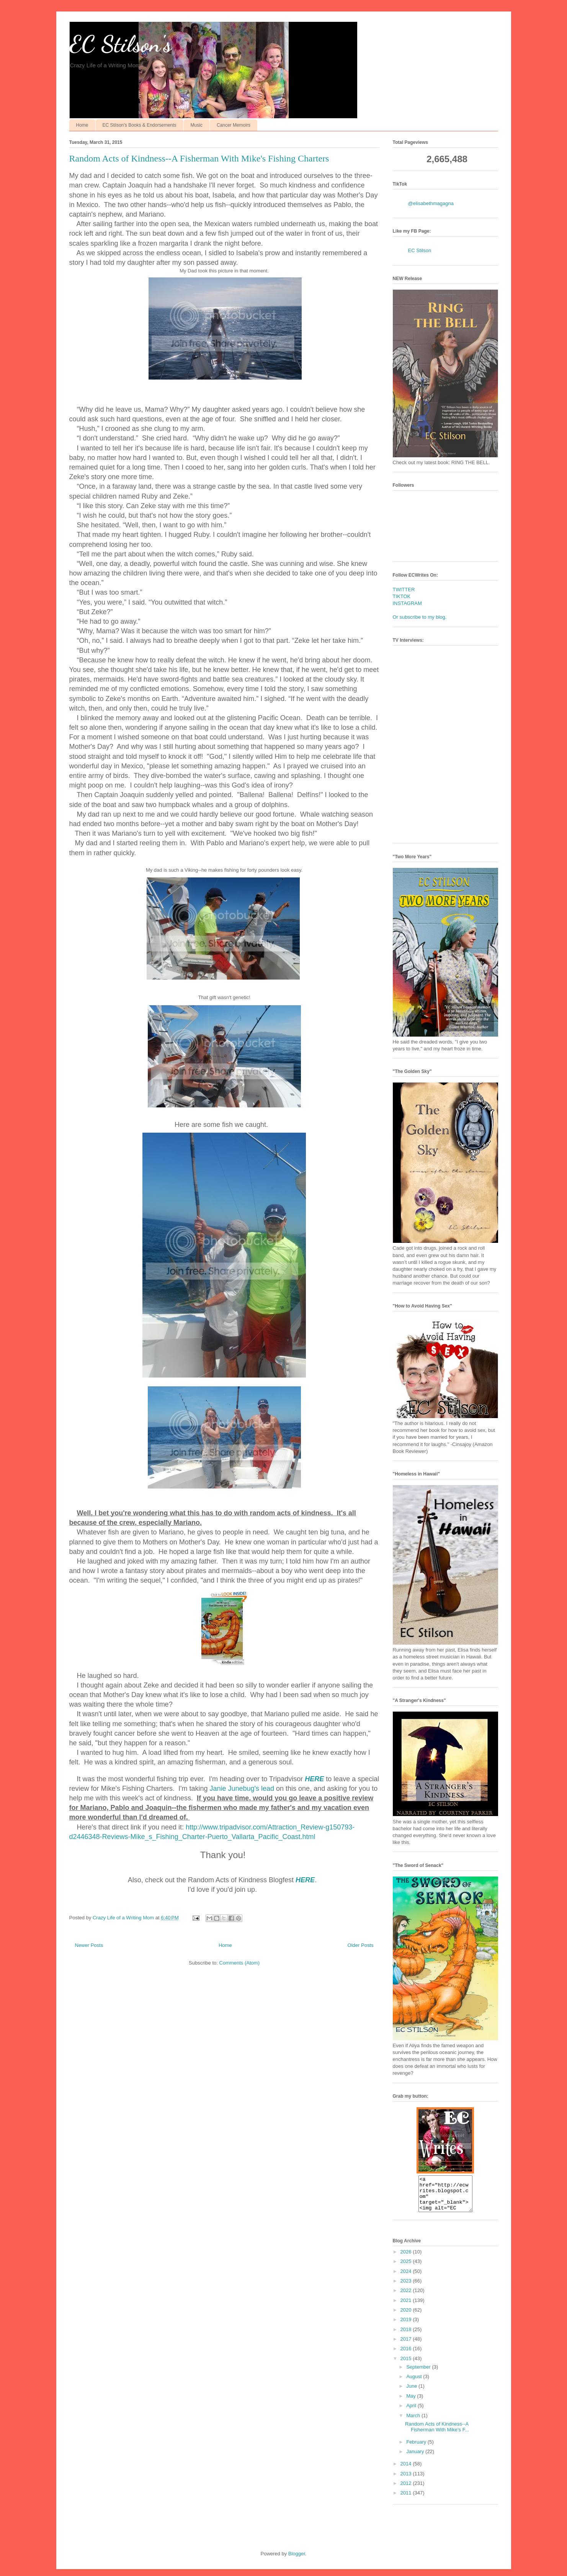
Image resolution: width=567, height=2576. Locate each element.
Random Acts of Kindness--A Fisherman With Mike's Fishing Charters (199, 158)
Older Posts (361, 1945)
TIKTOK (402, 596)
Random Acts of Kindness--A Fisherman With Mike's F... (437, 2434)
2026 (406, 2258)
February (417, 2449)
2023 (406, 2288)
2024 (406, 2278)
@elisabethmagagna (431, 203)
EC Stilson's (120, 44)
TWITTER (404, 589)
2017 (406, 2346)
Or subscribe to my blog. (420, 617)
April (412, 2412)
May (411, 2403)
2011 (406, 2500)
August (414, 2383)
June (412, 2393)
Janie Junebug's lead (241, 1788)
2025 (406, 2268)
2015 (406, 2365)
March (414, 2422)
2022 (406, 2297)
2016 (406, 2355)
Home (82, 125)
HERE (314, 1779)
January (415, 2458)
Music (197, 125)
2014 (406, 2470)
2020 (406, 2317)
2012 (406, 2490)
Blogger (296, 2560)
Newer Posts (89, 1945)
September (419, 2374)
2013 (406, 2480)
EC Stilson (419, 250)
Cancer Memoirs (233, 125)
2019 (406, 2326)
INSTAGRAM (407, 603)
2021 (406, 2307)
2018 (406, 2336)
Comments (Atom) (239, 1963)
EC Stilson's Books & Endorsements (139, 125)
